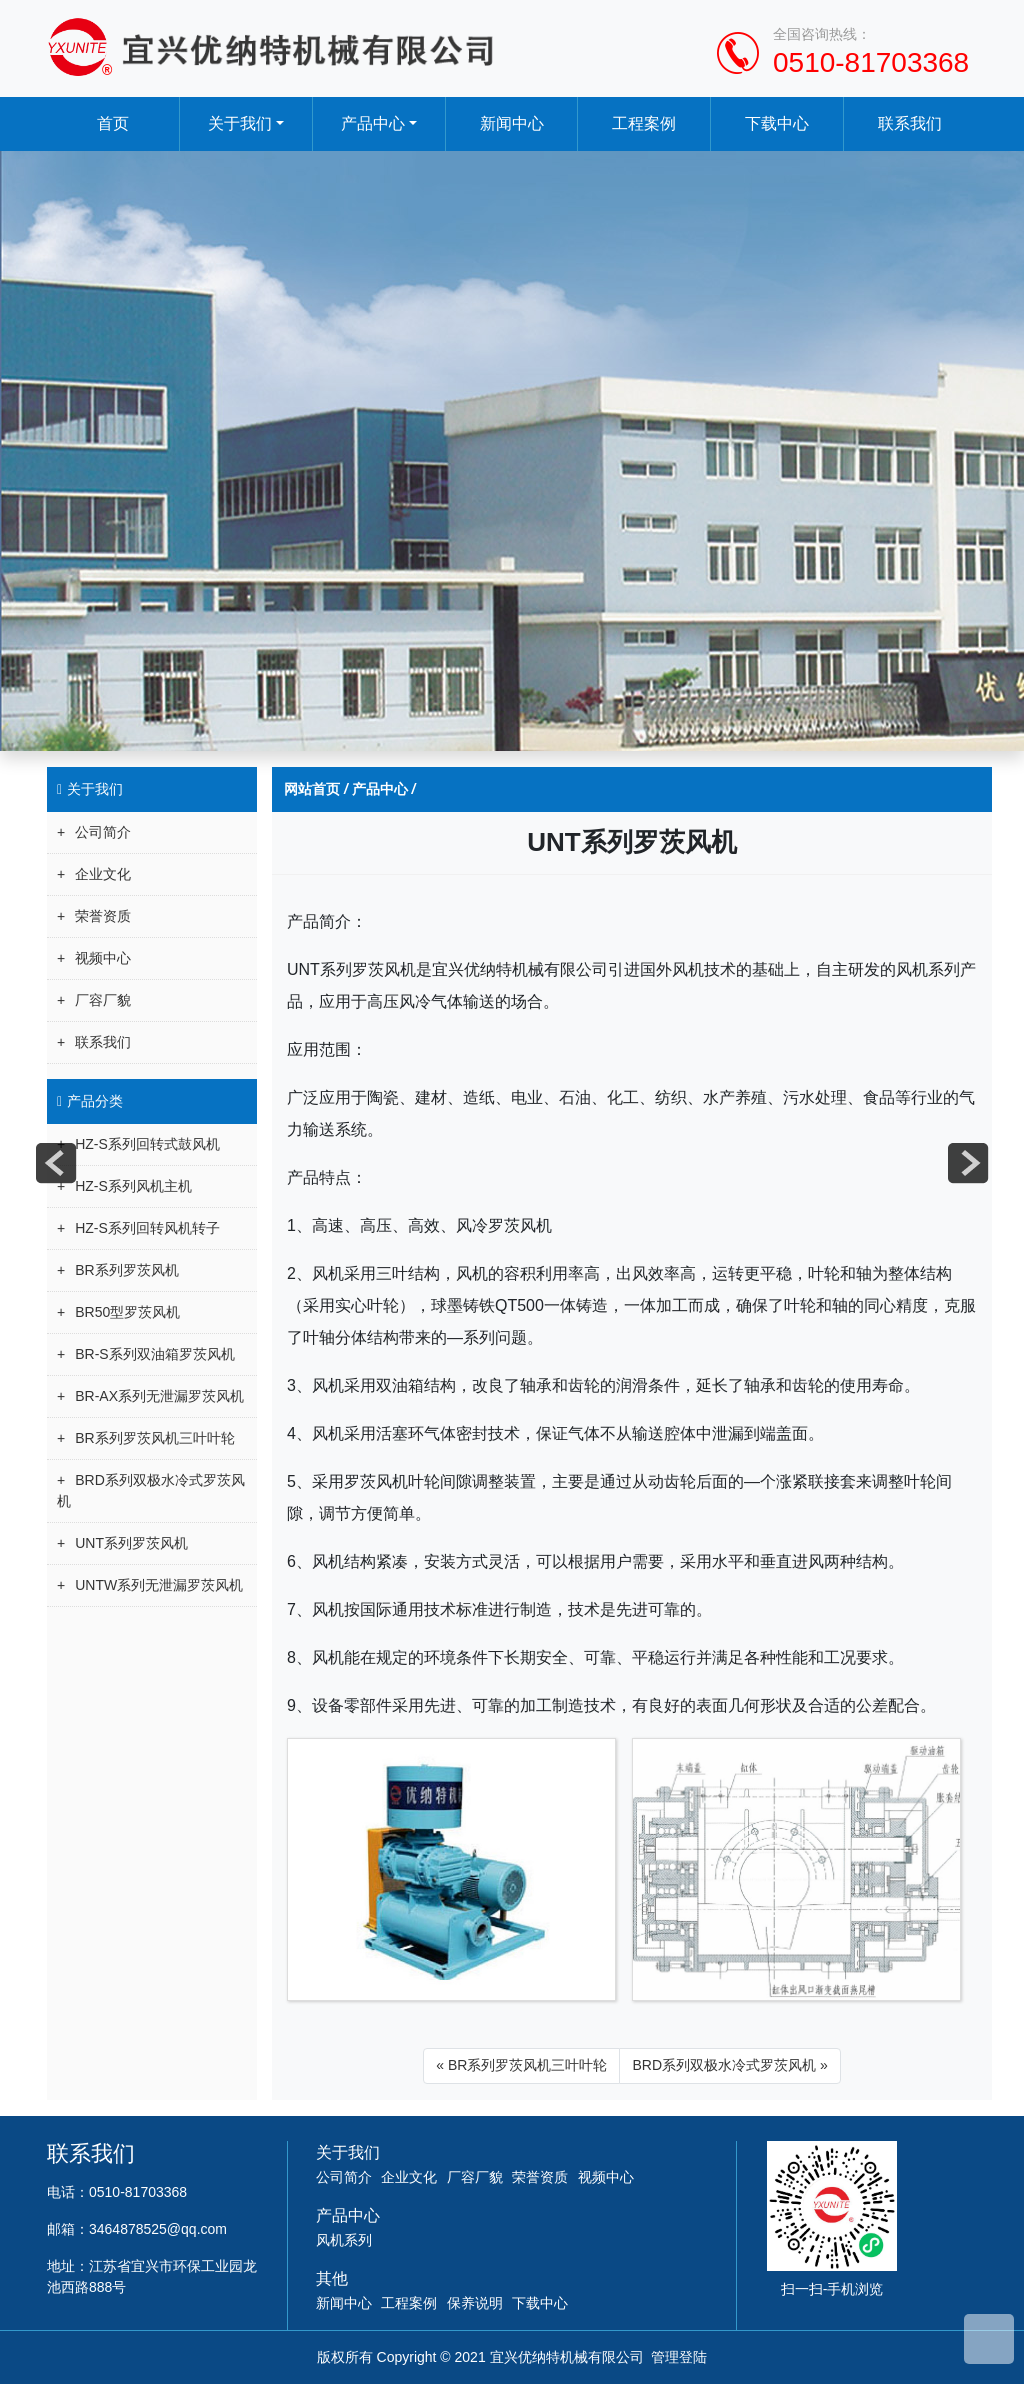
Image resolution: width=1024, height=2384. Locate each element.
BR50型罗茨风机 (127, 1312)
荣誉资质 (103, 916)
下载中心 (778, 123)
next (968, 1163)
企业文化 (103, 874)
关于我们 (240, 123)
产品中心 (373, 123)
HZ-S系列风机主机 (133, 1186)
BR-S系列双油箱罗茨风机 (154, 1354)
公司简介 (103, 832)
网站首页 (312, 789)
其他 (332, 2278)
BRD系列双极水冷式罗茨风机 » (729, 2065)
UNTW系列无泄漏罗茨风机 (159, 1585)
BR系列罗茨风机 (126, 1270)
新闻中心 (512, 123)
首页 (113, 123)
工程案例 (645, 123)
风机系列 (344, 2240)
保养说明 (475, 2303)
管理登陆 (679, 2357)
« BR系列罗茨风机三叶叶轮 (521, 2065)
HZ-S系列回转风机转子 (147, 1228)
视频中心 (103, 958)
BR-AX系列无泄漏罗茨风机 (159, 1396)
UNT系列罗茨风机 (131, 1543)
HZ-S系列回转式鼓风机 (147, 1144)
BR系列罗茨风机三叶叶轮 (154, 1438)
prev (56, 1163)
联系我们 (911, 123)
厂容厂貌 (103, 1000)
